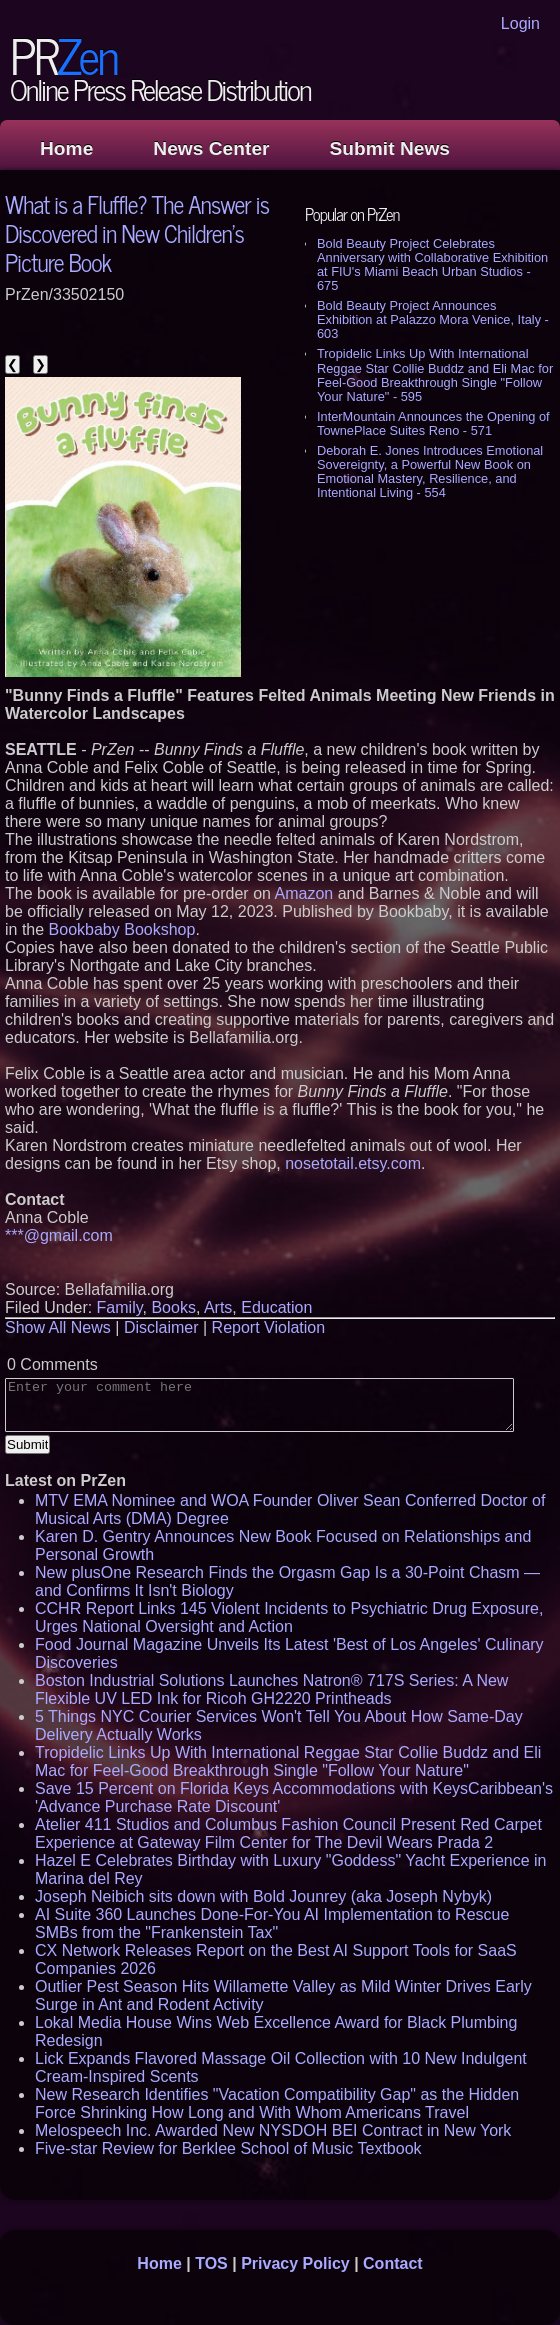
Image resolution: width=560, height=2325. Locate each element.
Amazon (303, 893)
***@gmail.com (59, 1235)
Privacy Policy (295, 2263)
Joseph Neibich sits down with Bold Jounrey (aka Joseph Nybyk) (263, 1896)
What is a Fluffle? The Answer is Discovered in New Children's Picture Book (137, 232)
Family (120, 1307)
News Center (211, 148)
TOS (211, 2263)
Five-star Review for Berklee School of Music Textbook (228, 2148)
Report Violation (269, 1327)
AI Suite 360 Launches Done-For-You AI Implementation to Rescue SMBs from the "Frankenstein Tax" (272, 1923)
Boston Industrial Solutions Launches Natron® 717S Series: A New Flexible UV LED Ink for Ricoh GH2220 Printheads (271, 1689)
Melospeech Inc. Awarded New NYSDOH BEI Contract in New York (273, 2130)
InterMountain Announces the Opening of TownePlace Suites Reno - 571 (433, 423)
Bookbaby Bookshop (122, 929)
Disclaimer (161, 1327)
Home (66, 148)
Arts (218, 1307)
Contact (393, 2263)
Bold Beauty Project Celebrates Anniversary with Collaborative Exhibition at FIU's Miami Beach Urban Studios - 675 (432, 264)
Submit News (390, 148)
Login (520, 23)
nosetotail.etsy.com (353, 1163)
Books (173, 1307)
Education (276, 1307)
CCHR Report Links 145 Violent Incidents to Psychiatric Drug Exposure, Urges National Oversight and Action (289, 1617)
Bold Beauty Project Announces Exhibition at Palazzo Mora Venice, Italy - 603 (433, 319)
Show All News (58, 1327)
